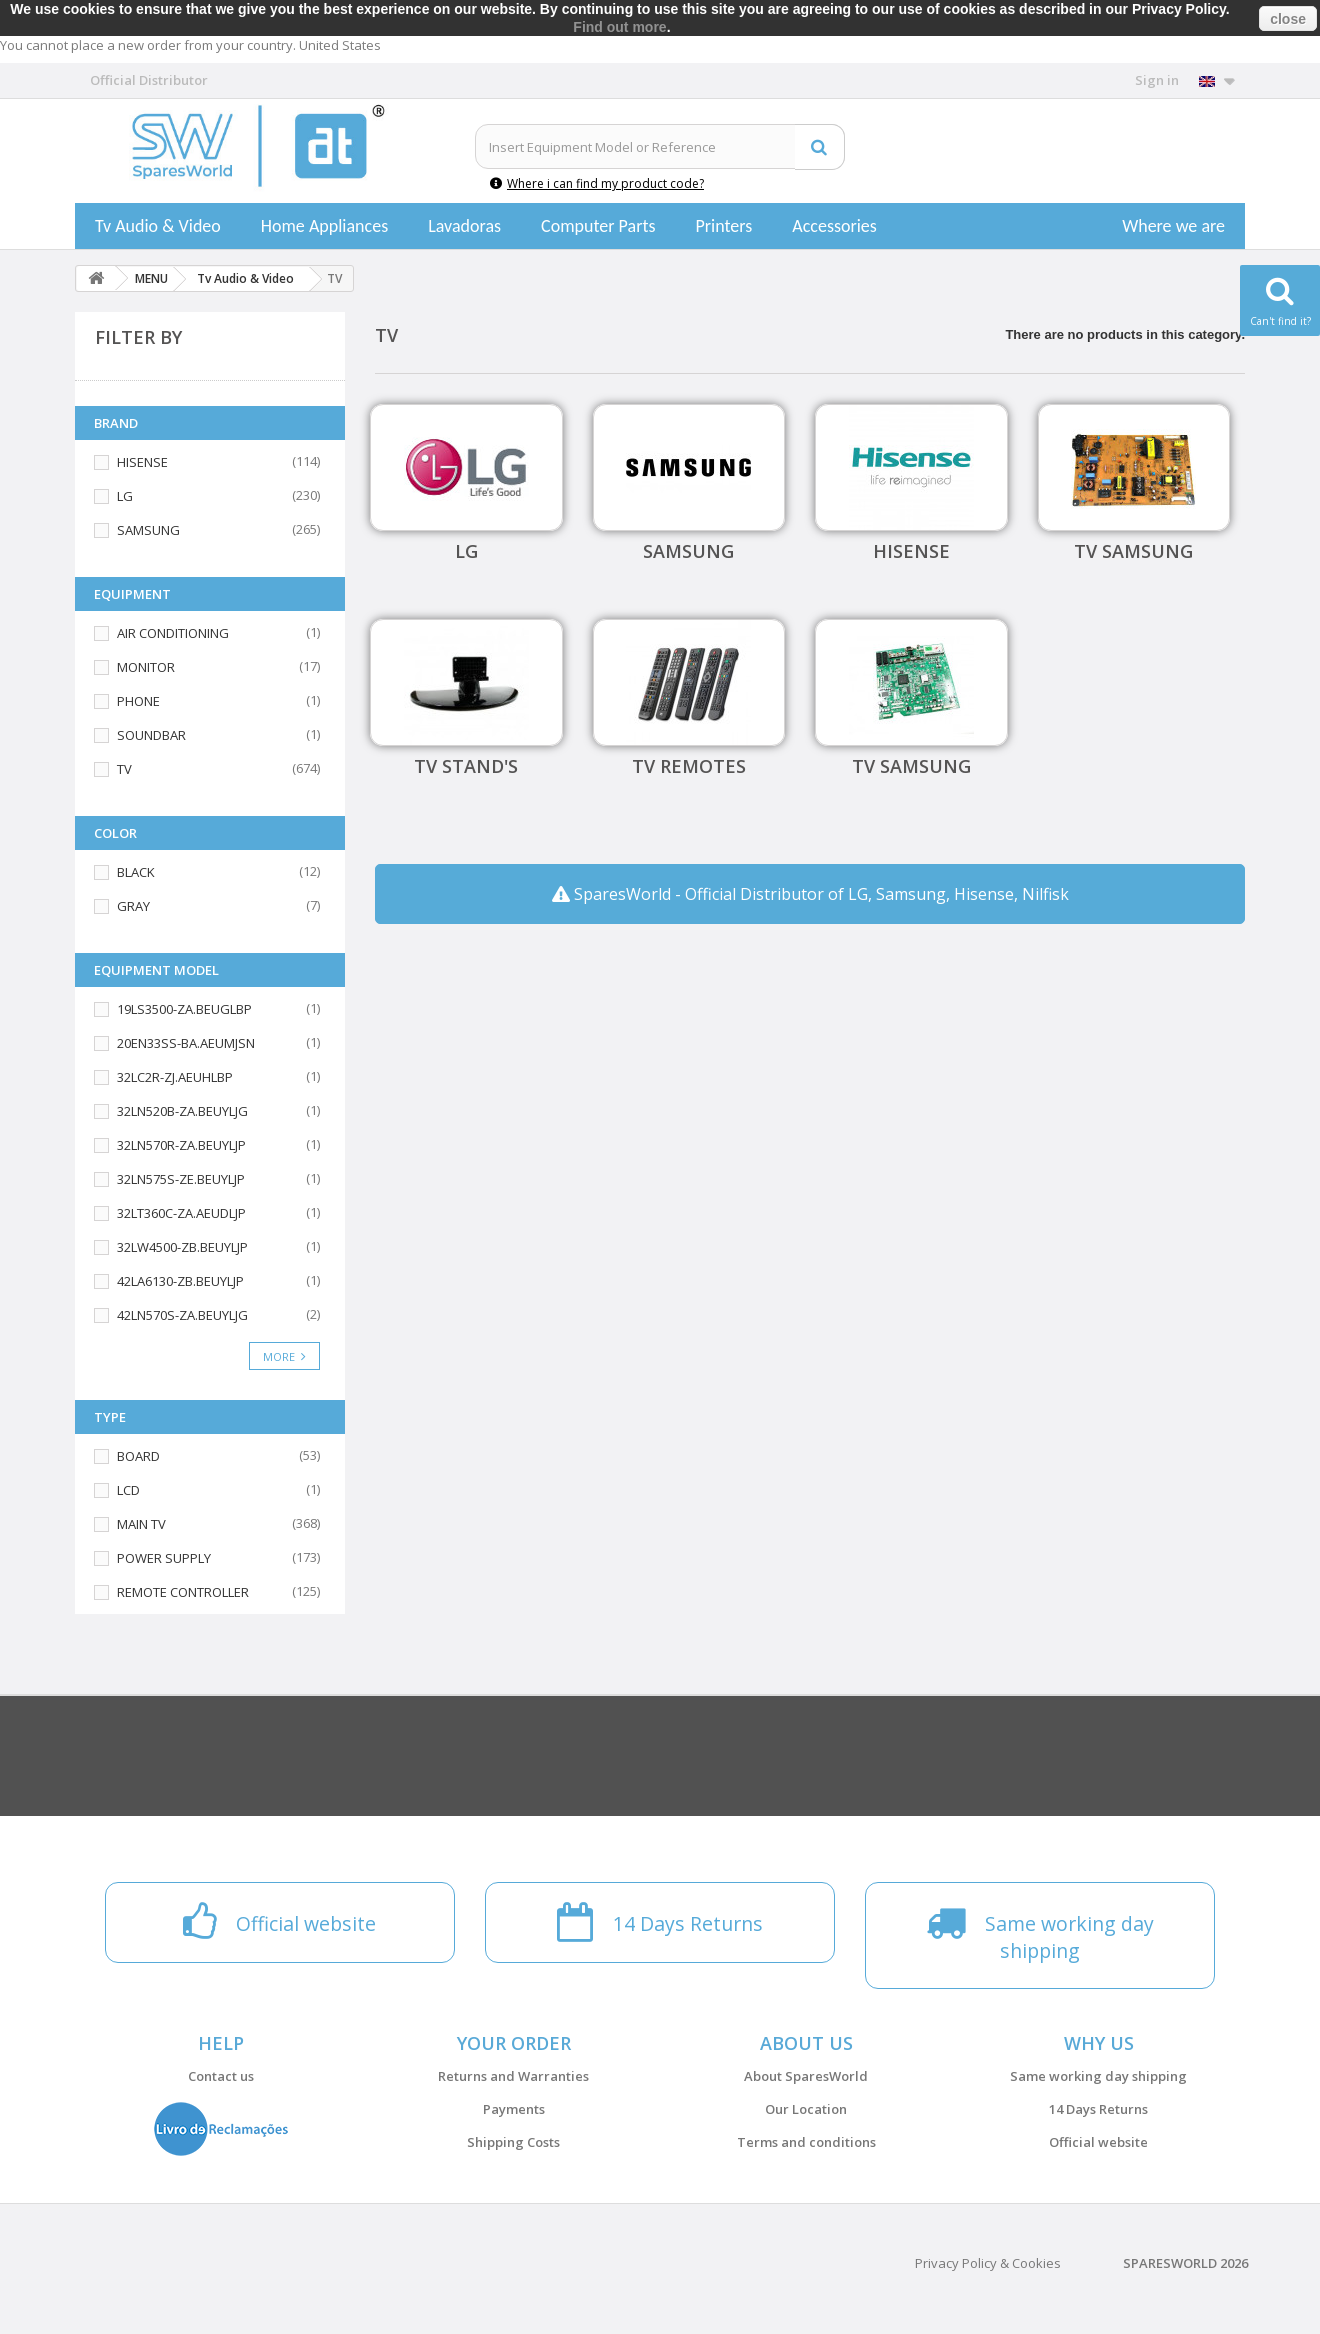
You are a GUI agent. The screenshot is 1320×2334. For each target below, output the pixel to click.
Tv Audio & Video (158, 226)
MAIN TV (141, 1524)
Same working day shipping (1098, 2076)
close (1288, 19)
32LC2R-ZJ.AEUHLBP (175, 1077)
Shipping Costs (513, 2142)
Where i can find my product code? (597, 183)
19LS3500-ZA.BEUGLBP (184, 1009)
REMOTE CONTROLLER (183, 1592)
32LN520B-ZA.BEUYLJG (182, 1111)
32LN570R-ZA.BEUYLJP (181, 1145)
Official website (1098, 2142)
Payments (514, 2109)
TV (124, 769)
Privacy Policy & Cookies (988, 2263)
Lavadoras (464, 226)
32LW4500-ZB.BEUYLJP (182, 1247)
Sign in (1157, 80)
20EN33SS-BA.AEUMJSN (186, 1043)
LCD (128, 1490)
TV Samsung (1133, 551)
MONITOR (146, 667)
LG (125, 496)
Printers (723, 226)
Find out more (619, 27)
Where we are (1173, 226)
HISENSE (142, 462)
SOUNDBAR (151, 735)
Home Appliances (324, 226)
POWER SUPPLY (164, 1558)
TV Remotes (689, 766)
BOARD (138, 1456)
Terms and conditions (806, 2142)
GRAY (133, 906)
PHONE (138, 701)
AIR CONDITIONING (173, 633)
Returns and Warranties (513, 2076)
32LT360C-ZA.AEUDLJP (181, 1213)
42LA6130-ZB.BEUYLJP (180, 1281)
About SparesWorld (806, 2076)
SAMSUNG (148, 530)
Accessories (834, 226)
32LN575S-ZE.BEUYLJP (181, 1179)
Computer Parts (598, 226)
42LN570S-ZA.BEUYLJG (182, 1315)
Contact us (221, 2076)
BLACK (136, 872)
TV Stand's (466, 766)
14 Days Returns (1098, 2109)
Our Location (806, 2109)
